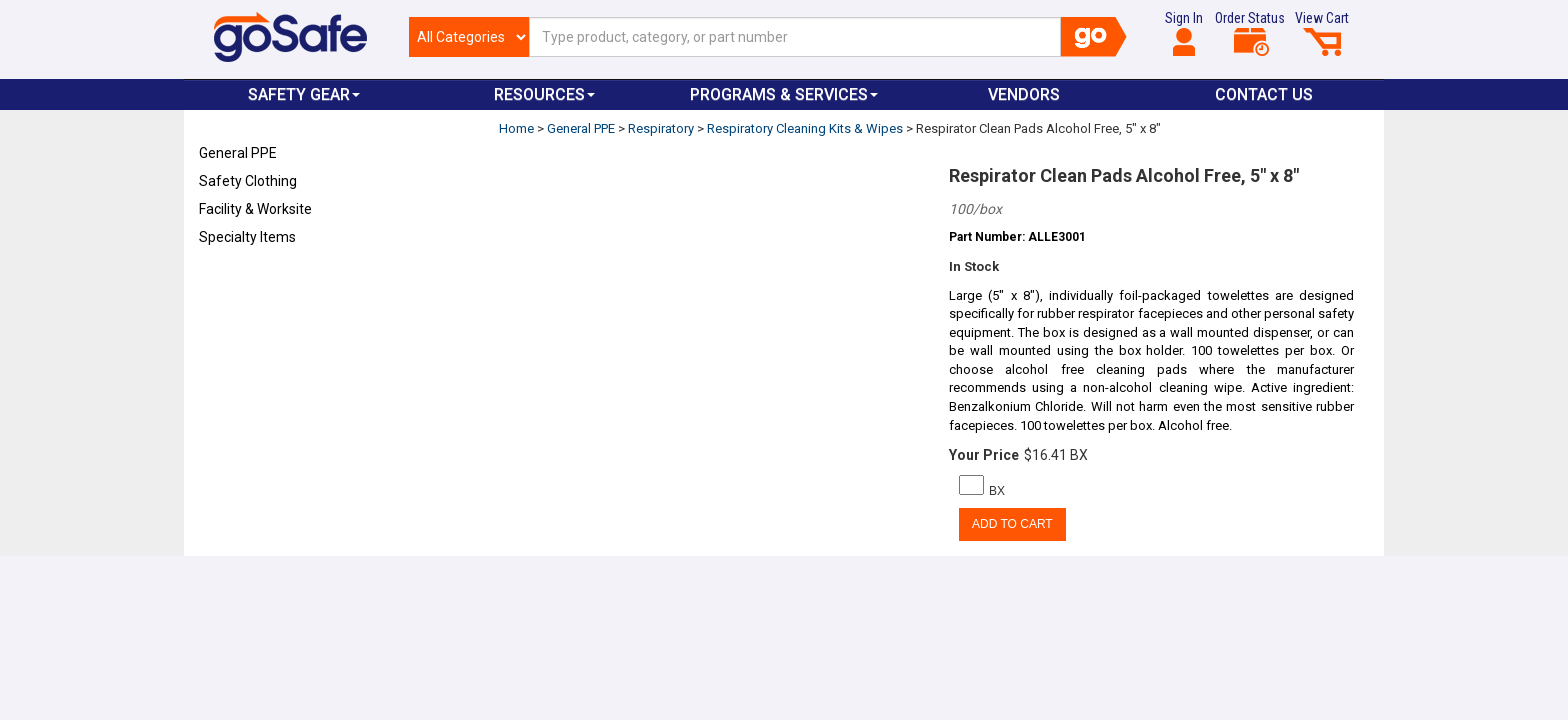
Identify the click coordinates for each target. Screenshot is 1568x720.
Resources (544, 94)
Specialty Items (247, 237)
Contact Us (1264, 94)
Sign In (1184, 33)
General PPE (238, 153)
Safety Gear (304, 94)
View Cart (1322, 33)
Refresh (237, 284)
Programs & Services (784, 94)
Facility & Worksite (255, 209)
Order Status (1250, 33)
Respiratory (661, 128)
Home (516, 128)
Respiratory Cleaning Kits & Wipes (805, 128)
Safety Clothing (248, 181)
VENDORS (1024, 94)
